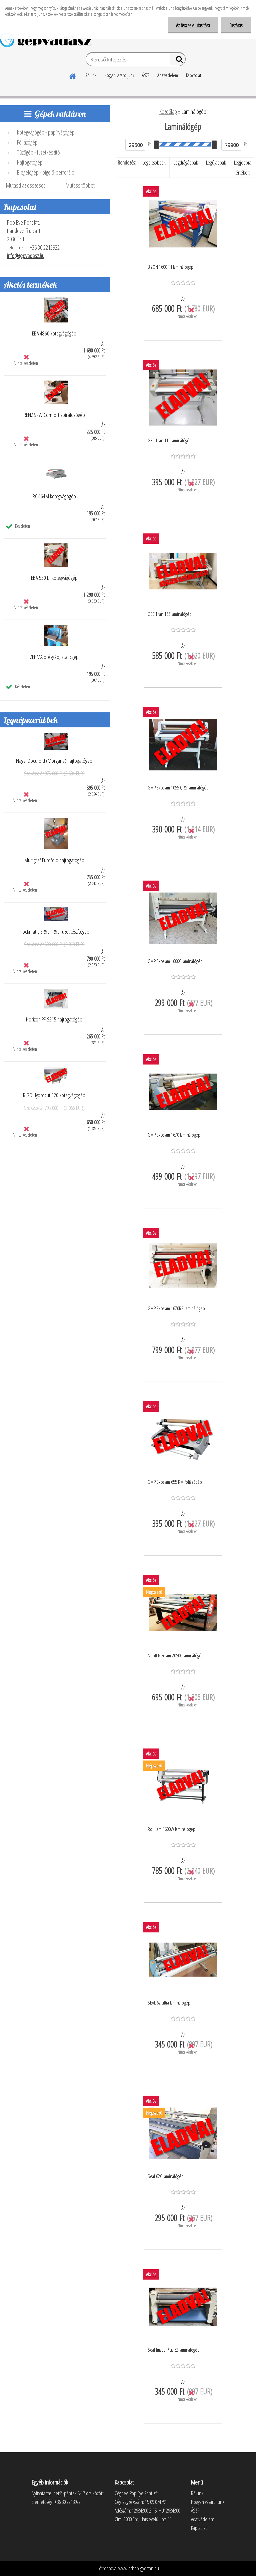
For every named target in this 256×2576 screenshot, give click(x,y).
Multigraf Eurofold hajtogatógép (54, 860)
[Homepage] (73, 75)
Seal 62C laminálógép (166, 2176)
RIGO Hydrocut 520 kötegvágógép (54, 1095)
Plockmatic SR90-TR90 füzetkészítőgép (54, 931)
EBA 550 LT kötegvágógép (54, 577)
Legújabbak (216, 162)
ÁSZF (145, 75)
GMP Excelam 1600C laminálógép (175, 961)
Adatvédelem (167, 75)
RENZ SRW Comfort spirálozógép (54, 415)
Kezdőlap (168, 111)
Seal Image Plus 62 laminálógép (174, 2349)
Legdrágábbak (186, 162)
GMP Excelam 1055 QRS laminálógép (178, 787)
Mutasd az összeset (25, 185)
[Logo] (46, 40)
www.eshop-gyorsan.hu (138, 2568)
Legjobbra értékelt (242, 167)
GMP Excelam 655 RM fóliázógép (175, 1481)
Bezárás (235, 25)
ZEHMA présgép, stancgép (54, 657)
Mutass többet (80, 185)
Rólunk (90, 75)
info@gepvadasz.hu (25, 256)
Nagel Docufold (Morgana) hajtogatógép (54, 760)
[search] (177, 60)
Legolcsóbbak (154, 162)
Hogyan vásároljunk (119, 75)
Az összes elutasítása (193, 25)
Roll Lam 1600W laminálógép (171, 1829)
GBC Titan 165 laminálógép (170, 614)
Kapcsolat (193, 75)
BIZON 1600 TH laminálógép (170, 266)
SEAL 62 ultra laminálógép (169, 2002)
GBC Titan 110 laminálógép (170, 440)
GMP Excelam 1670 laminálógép (174, 1134)
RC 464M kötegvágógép (54, 496)
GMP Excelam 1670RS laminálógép (176, 1308)
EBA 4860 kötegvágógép (54, 333)
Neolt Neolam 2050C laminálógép (176, 1655)
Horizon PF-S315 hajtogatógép (54, 1019)
